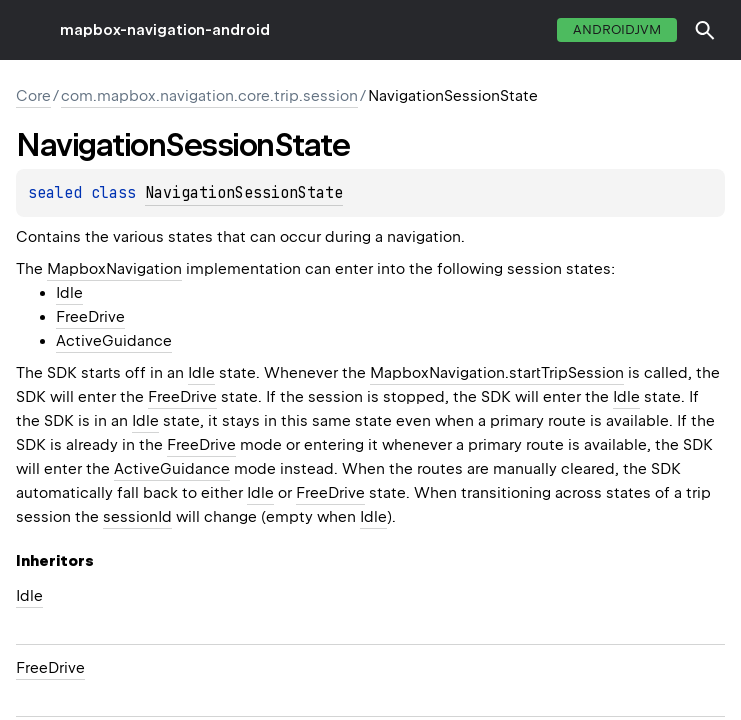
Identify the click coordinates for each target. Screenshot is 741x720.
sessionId (137, 517)
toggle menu (30, 30)
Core (33, 96)
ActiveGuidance (114, 341)
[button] (705, 30)
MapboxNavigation (114, 269)
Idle (69, 293)
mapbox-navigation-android (165, 30)
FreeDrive (90, 317)
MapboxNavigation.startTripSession (497, 373)
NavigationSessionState (244, 193)
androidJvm (617, 29)
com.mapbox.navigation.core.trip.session (209, 96)
